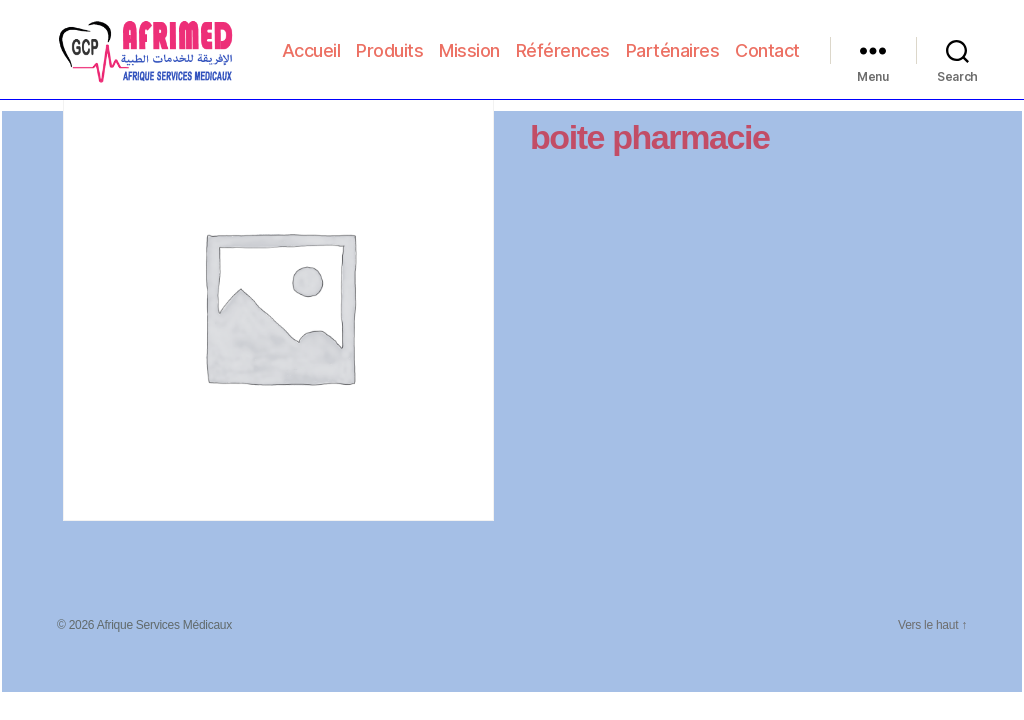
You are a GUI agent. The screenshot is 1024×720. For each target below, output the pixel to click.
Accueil (391, 44)
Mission (550, 44)
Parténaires (753, 44)
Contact (767, 73)
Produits (470, 44)
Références (643, 44)
